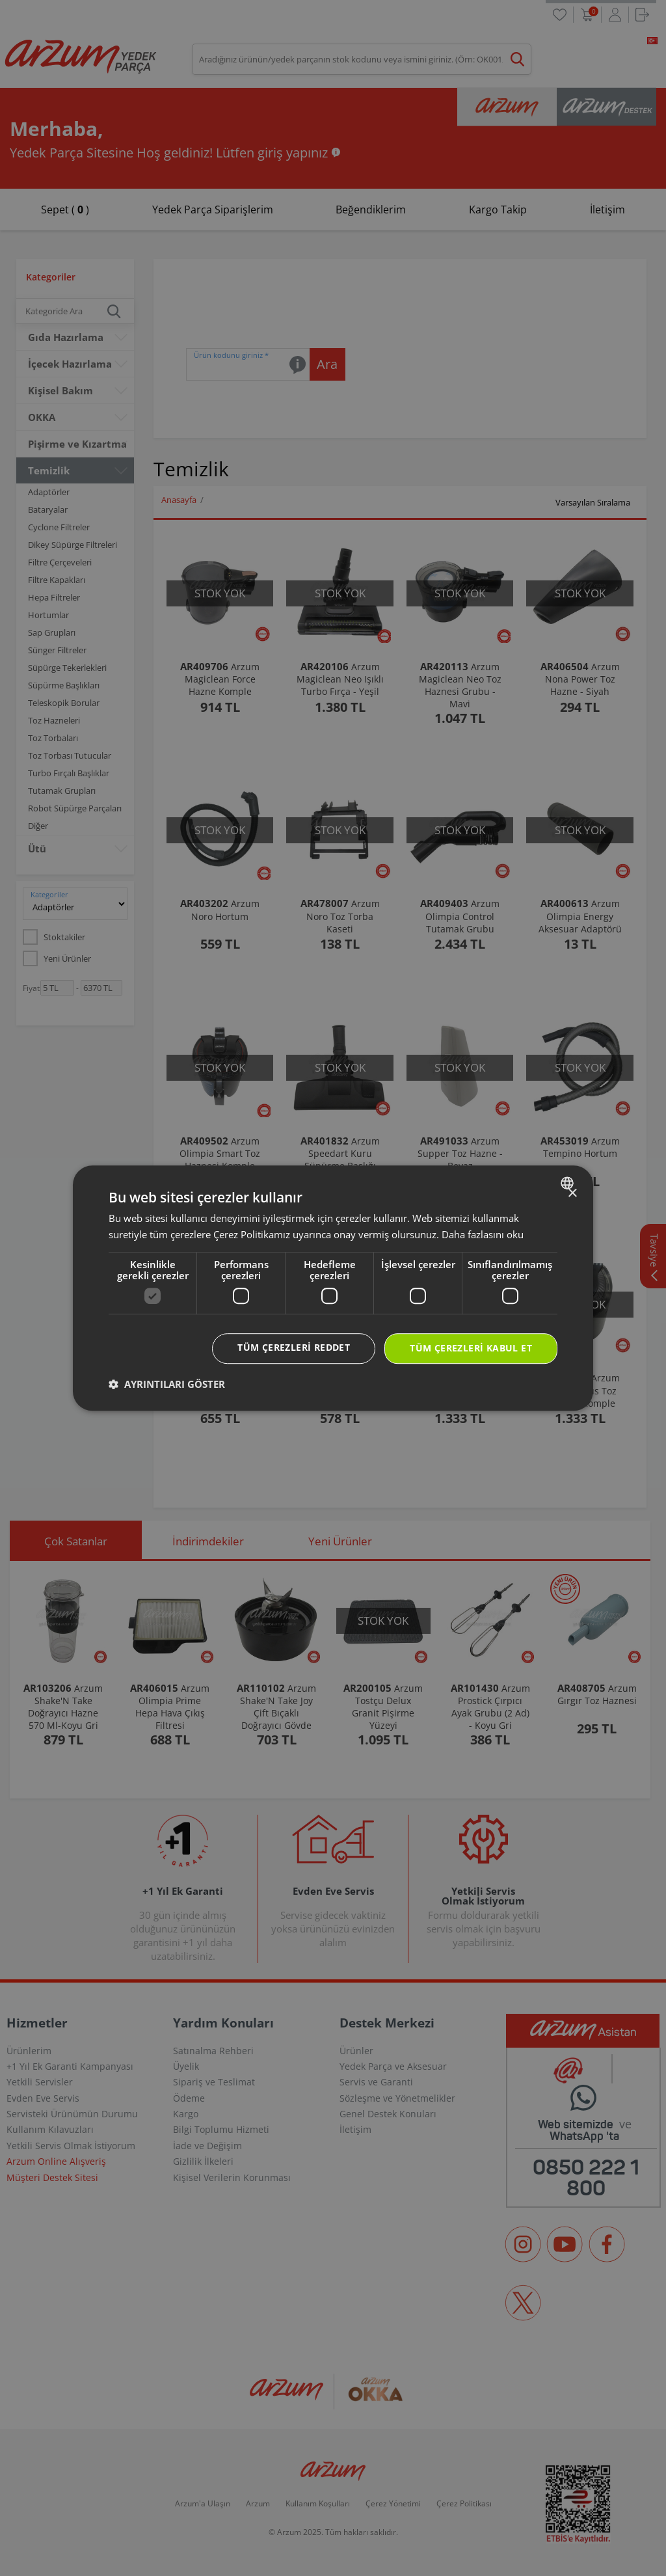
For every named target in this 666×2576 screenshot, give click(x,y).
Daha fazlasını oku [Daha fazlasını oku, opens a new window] (483, 1234)
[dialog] (333, 1288)
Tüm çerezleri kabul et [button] (471, 1348)
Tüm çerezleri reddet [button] (293, 1348)
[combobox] (569, 1182)
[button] (167, 1384)
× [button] (572, 1194)
